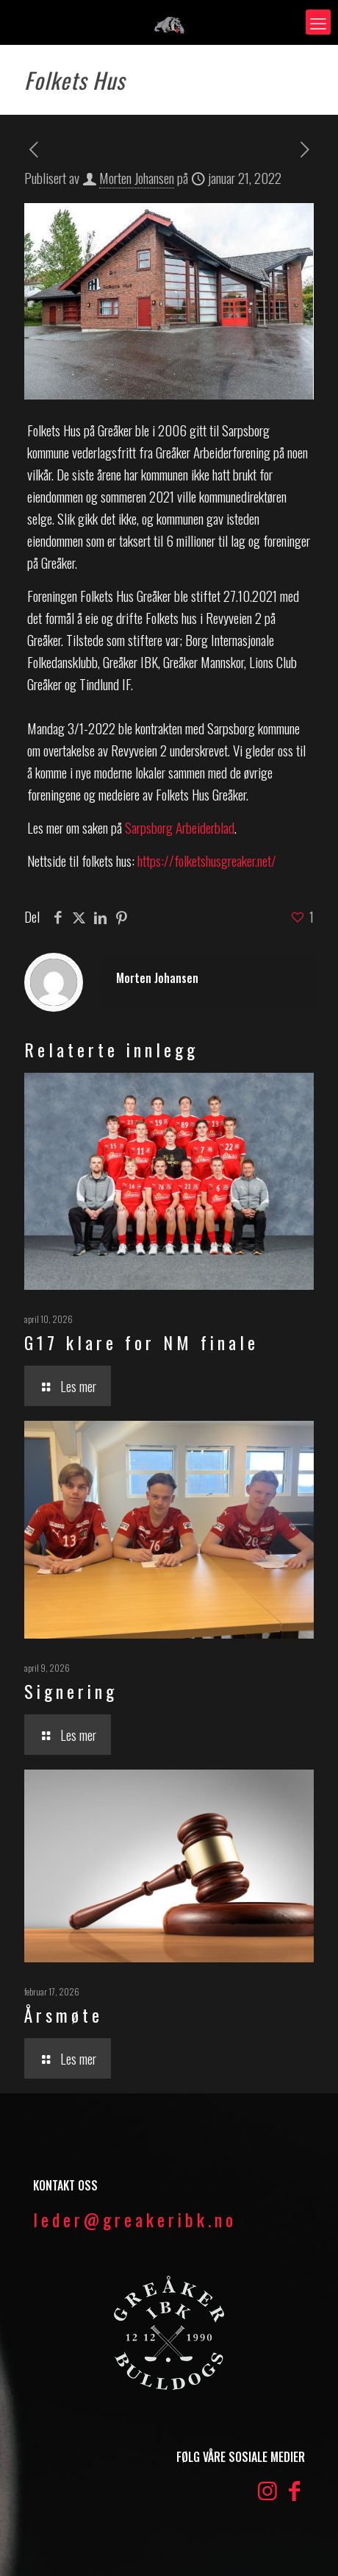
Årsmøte (63, 2014)
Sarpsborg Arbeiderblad (179, 827)
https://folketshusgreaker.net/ (206, 860)
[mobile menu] (318, 22)
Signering (71, 1691)
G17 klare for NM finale (141, 1342)
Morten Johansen (136, 177)
